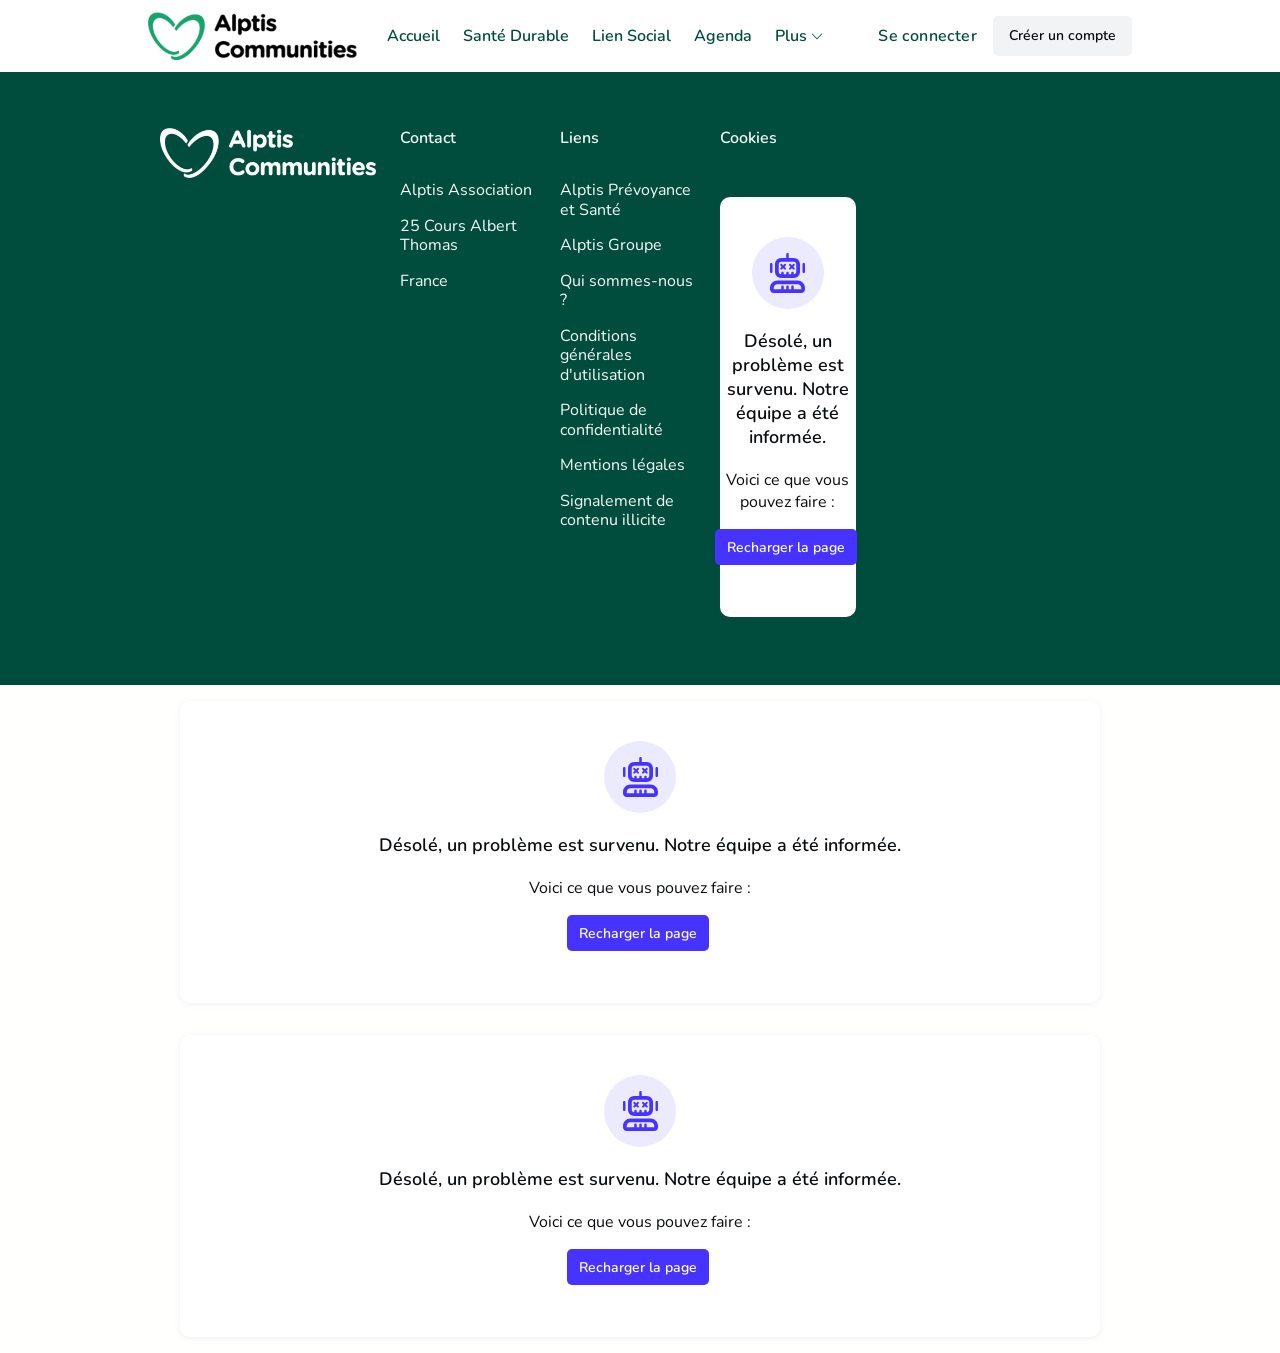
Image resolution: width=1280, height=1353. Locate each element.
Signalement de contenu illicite (617, 511)
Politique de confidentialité (611, 420)
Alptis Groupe (611, 245)
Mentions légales (622, 465)
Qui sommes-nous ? (626, 291)
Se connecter (927, 36)
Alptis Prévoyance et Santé (625, 200)
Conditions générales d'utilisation (602, 355)
